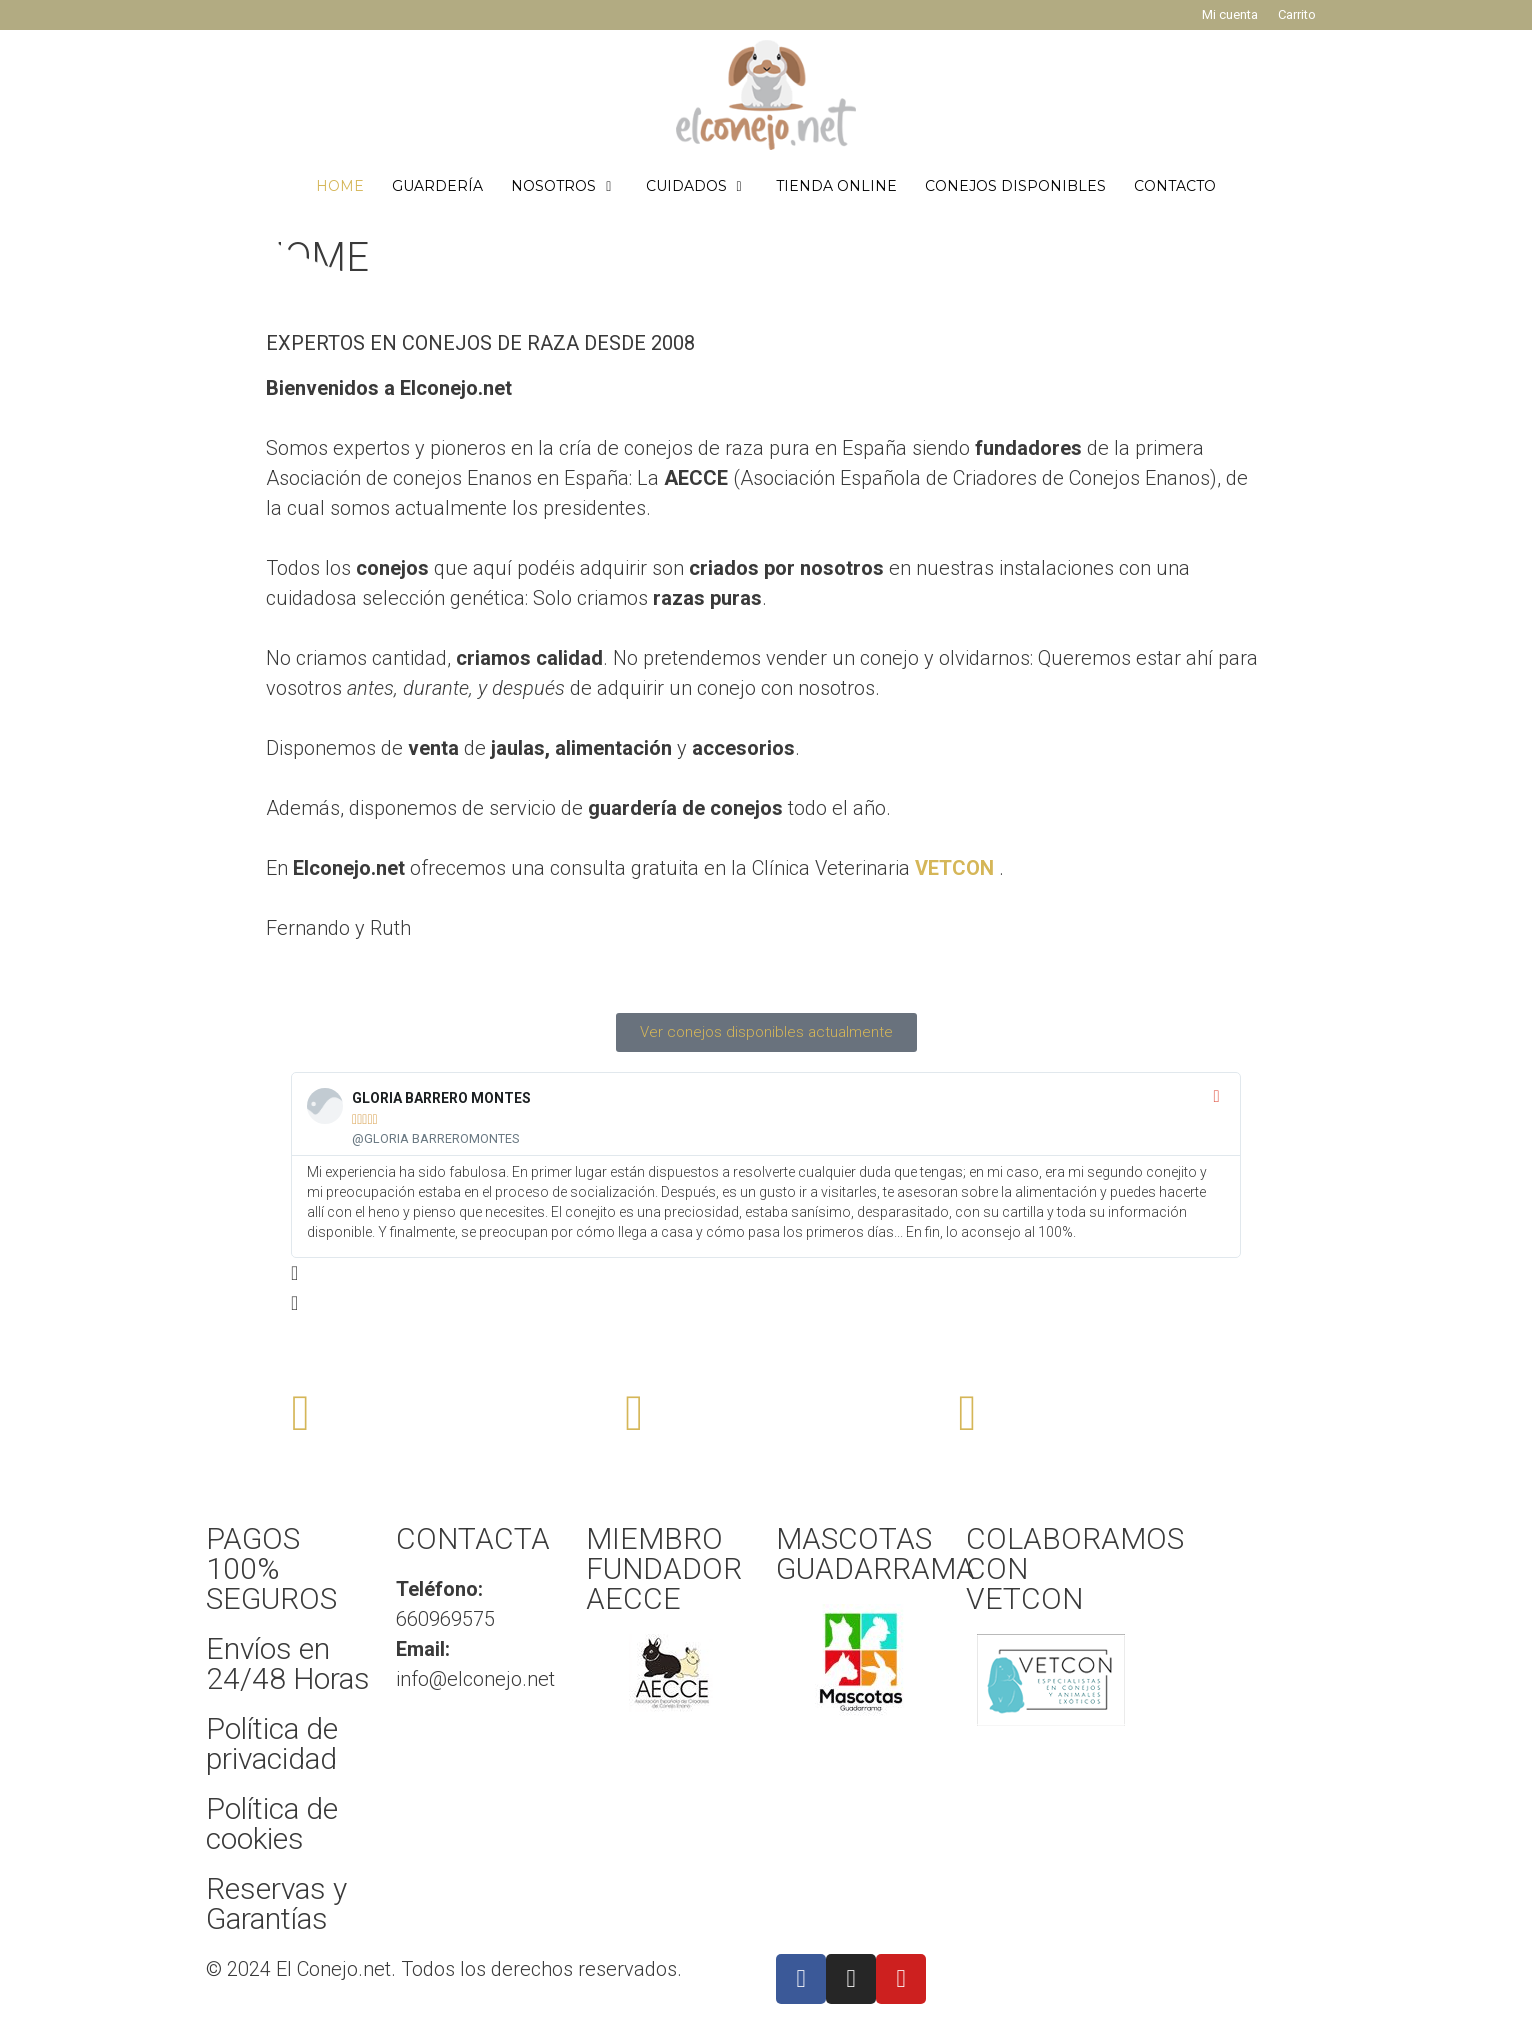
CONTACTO (1175, 186)
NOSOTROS (571, 186)
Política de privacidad (272, 1743)
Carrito (1297, 14)
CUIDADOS (704, 186)
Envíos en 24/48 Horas (288, 1663)
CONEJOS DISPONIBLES (1015, 186)
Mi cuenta (1230, 14)
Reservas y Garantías (276, 1903)
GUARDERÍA (437, 186)
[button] (766, 1273)
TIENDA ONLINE (836, 186)
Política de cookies (272, 1823)
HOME (340, 186)
